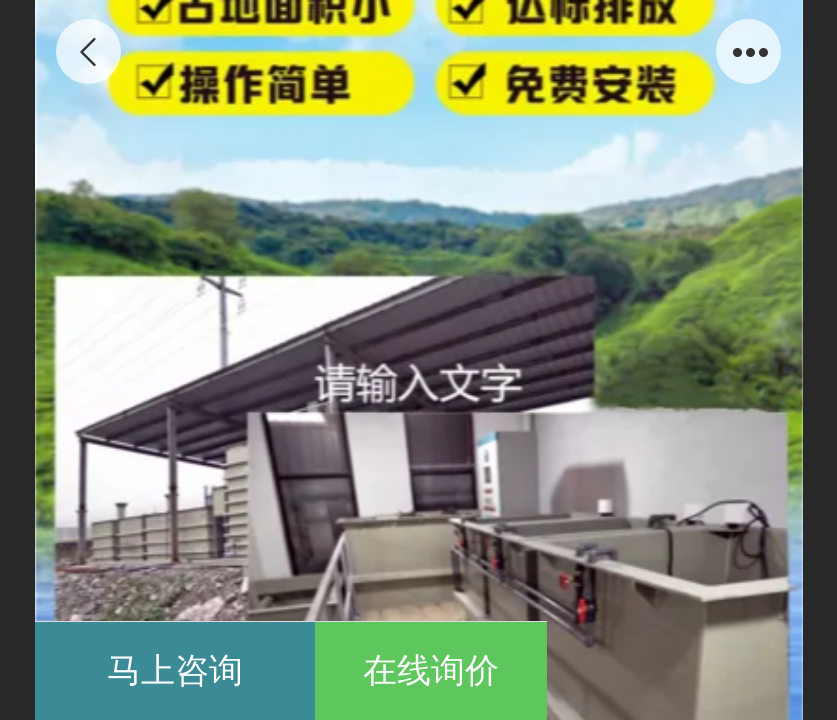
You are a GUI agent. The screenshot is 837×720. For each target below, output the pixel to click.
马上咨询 (175, 670)
